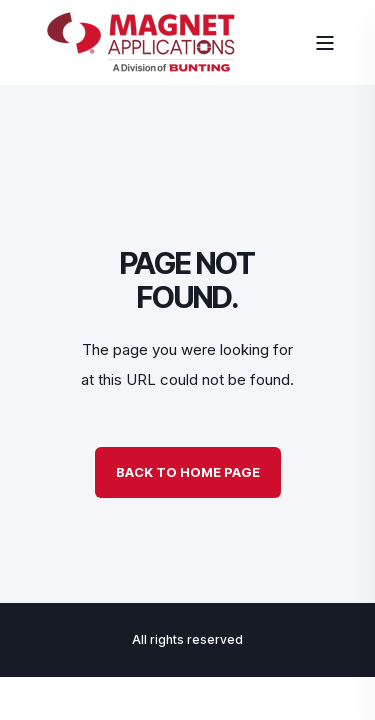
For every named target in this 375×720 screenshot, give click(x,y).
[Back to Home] (141, 66)
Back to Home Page (188, 472)
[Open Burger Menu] (325, 43)
